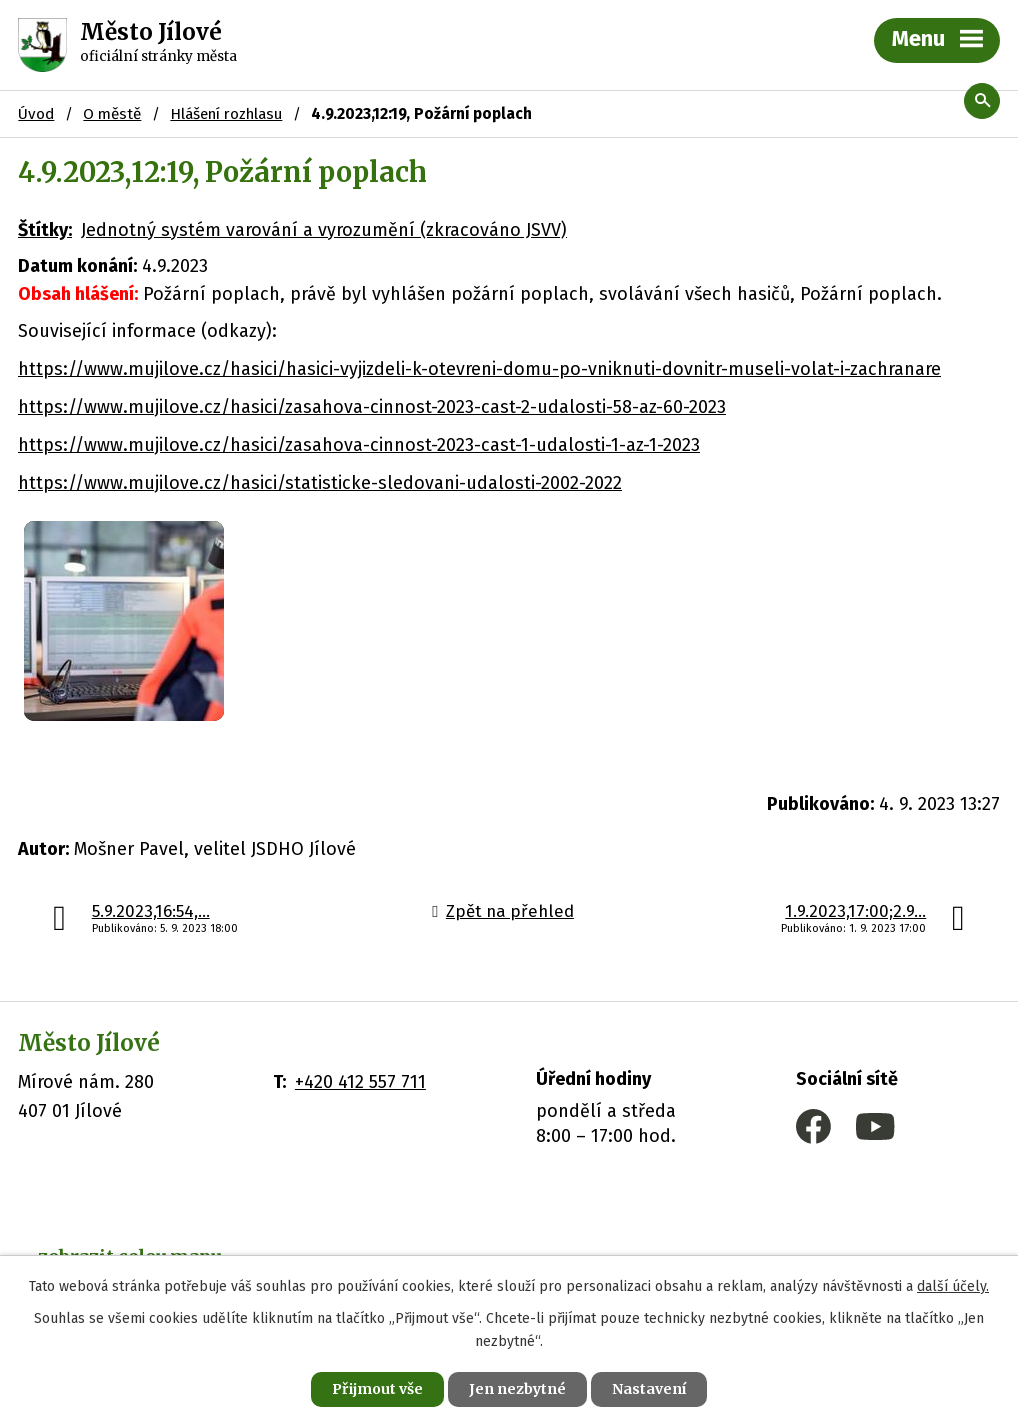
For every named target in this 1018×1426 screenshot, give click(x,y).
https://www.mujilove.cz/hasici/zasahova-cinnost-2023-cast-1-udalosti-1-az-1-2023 (359, 445)
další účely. (953, 1286)
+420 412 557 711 (360, 1082)
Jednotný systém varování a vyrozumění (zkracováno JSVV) (324, 230)
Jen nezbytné (517, 1389)
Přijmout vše (377, 1389)
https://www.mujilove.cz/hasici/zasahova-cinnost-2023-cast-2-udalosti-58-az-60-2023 (372, 407)
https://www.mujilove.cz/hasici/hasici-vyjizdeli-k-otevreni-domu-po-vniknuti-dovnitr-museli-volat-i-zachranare (479, 369)
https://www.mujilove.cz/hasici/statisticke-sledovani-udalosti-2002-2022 (320, 483)
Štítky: (45, 230)
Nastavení (649, 1389)
